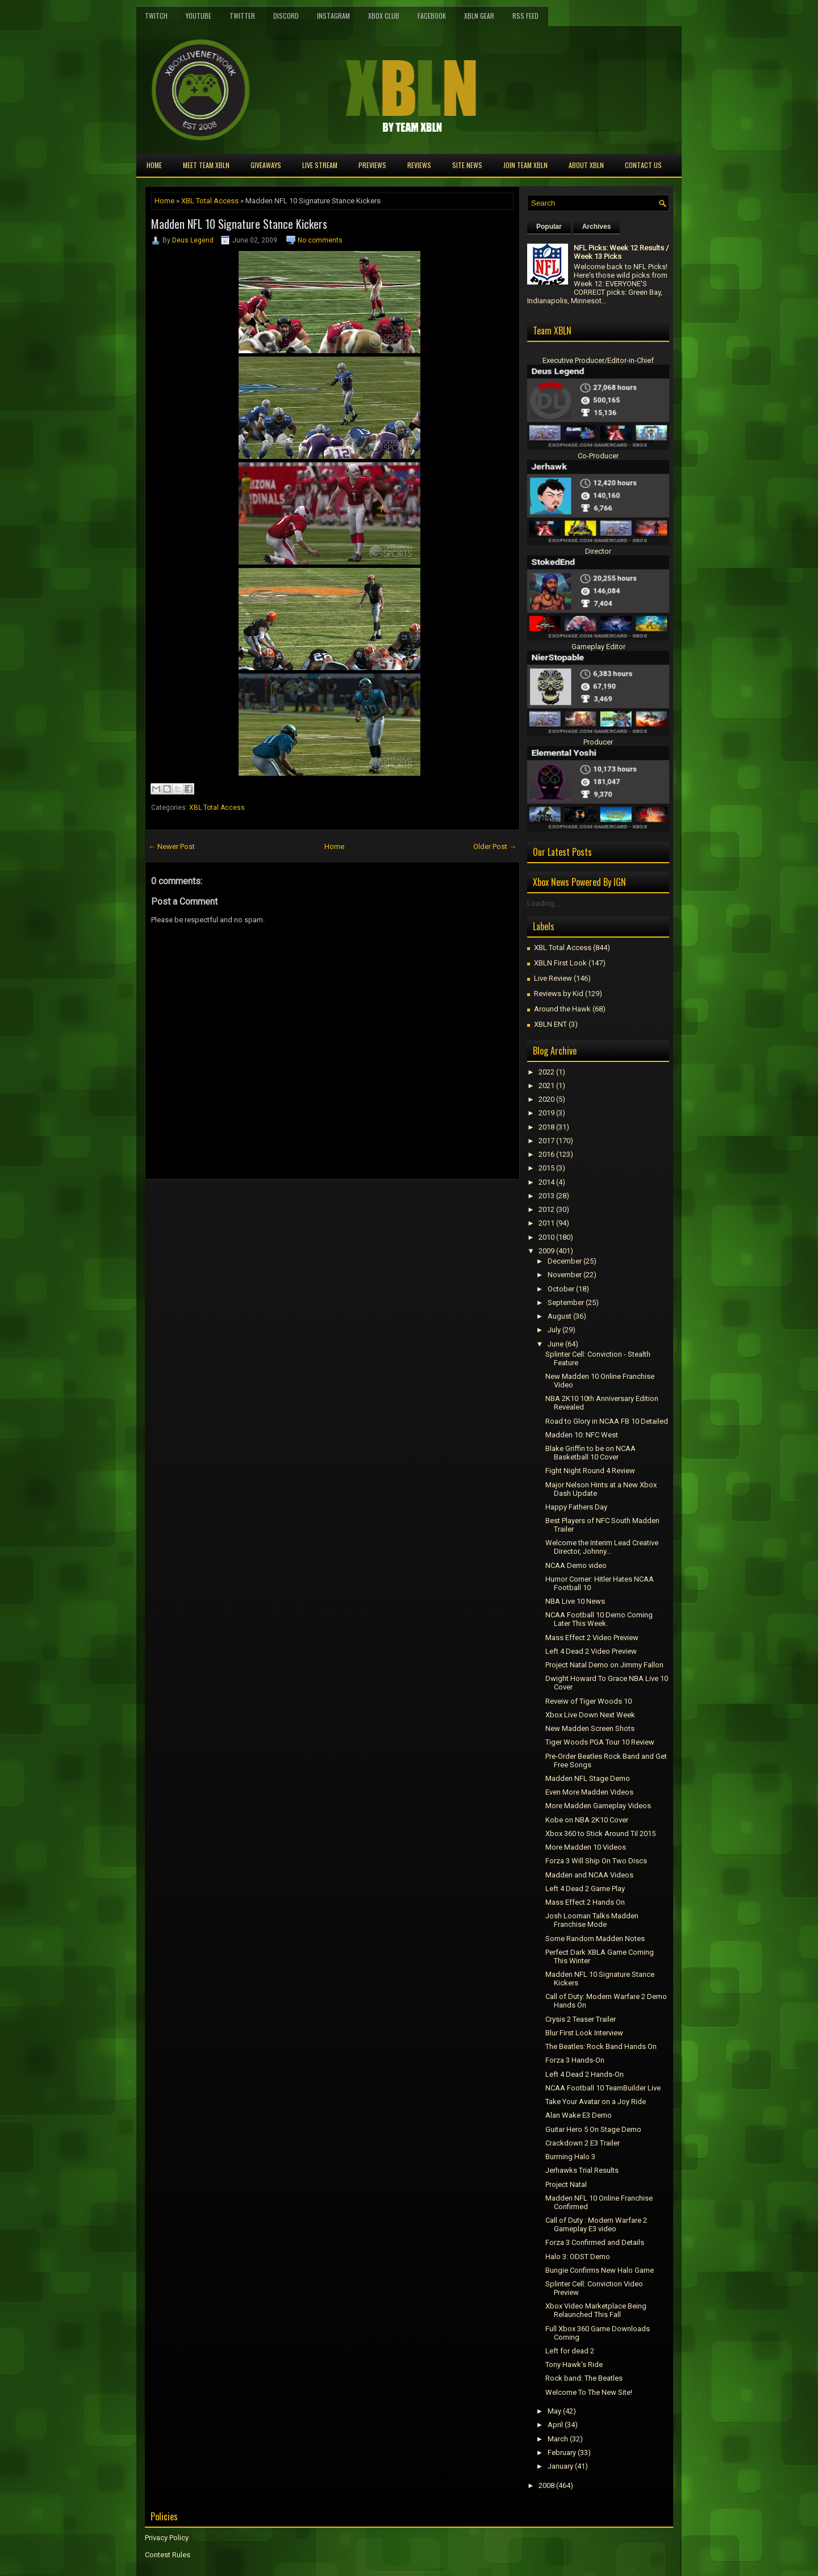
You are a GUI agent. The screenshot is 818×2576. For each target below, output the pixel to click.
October (561, 1289)
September (566, 1302)
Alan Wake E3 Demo (578, 2115)
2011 (546, 1223)
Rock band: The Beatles (584, 2378)
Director (598, 551)
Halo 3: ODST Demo (577, 2256)
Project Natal (566, 2184)
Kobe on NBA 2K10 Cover (586, 1820)
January (560, 2466)
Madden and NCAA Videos (589, 1875)
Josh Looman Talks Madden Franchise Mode (591, 1920)
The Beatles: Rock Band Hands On (601, 2046)
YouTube (198, 15)
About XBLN (586, 165)
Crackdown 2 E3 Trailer (582, 2143)
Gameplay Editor (598, 646)
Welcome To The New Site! (588, 2392)
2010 (546, 1237)
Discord (286, 15)
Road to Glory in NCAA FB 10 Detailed (606, 1421)
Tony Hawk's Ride (574, 2364)
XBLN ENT (550, 1024)
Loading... (543, 903)
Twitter (242, 15)
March (558, 2439)
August (559, 1316)
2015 (546, 1168)
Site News (467, 165)
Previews (372, 165)
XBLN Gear (479, 15)
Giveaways (266, 165)
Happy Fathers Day (576, 1507)
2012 (546, 1209)
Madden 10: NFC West (581, 1435)
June (556, 1344)
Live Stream (319, 165)
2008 (546, 2485)
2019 (546, 1113)
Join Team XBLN (525, 165)
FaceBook (432, 15)
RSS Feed (525, 15)
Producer (598, 742)
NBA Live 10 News (575, 1601)
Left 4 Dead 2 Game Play (585, 1888)
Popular (549, 227)
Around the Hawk (562, 1009)
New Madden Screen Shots (590, 1728)
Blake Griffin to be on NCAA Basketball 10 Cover (590, 1452)
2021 (546, 1085)
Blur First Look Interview (584, 2033)
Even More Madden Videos (589, 1792)
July (554, 1329)
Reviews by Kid (558, 993)
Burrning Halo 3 (570, 2156)
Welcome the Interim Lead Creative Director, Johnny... (601, 1546)
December (565, 1261)
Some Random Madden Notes (595, 1938)
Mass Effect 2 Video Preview (591, 1637)
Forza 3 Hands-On (574, 2060)
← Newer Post (171, 846)
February (562, 2452)
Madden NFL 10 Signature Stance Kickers (239, 223)
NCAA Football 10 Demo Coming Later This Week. (599, 1619)
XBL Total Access (210, 200)
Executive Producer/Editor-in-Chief (598, 360)
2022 (546, 1072)
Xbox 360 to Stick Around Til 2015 (600, 1833)
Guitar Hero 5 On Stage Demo (593, 2129)
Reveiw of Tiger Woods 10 (588, 1701)
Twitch (156, 15)
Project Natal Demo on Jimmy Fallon (604, 1665)
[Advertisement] (278, 1205)
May (554, 2411)
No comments (320, 240)
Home (154, 165)
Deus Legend (193, 240)
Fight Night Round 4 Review (590, 1470)
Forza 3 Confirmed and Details (594, 2242)
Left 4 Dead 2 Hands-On (584, 2074)
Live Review (553, 978)
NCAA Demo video (576, 1565)
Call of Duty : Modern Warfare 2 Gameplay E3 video (596, 2224)
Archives (596, 227)
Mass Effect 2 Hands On (585, 1902)
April (555, 2424)
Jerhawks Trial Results (582, 2170)
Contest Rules (167, 2554)
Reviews (419, 165)
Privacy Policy (167, 2537)
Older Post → (494, 846)
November (565, 1274)
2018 (546, 1127)
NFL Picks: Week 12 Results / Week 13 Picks (621, 252)
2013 (546, 1195)
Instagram (333, 15)
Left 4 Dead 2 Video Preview (591, 1651)
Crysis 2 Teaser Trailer (580, 2019)
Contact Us (643, 165)
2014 (546, 1182)
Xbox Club (383, 15)
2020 (546, 1099)
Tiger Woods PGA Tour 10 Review (599, 1742)
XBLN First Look (560, 963)
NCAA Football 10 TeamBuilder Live (603, 2088)
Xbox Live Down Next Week (590, 1715)
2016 (546, 1154)
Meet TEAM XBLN (206, 165)
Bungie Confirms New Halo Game (599, 2270)
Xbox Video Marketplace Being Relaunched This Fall (595, 2310)
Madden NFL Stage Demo (587, 1778)
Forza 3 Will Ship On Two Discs (596, 1860)
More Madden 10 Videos (585, 1847)
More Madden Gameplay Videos (598, 1805)
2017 (546, 1140)
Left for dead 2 (569, 2351)
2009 (546, 1251)
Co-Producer (598, 455)
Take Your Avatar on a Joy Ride (595, 2101)
